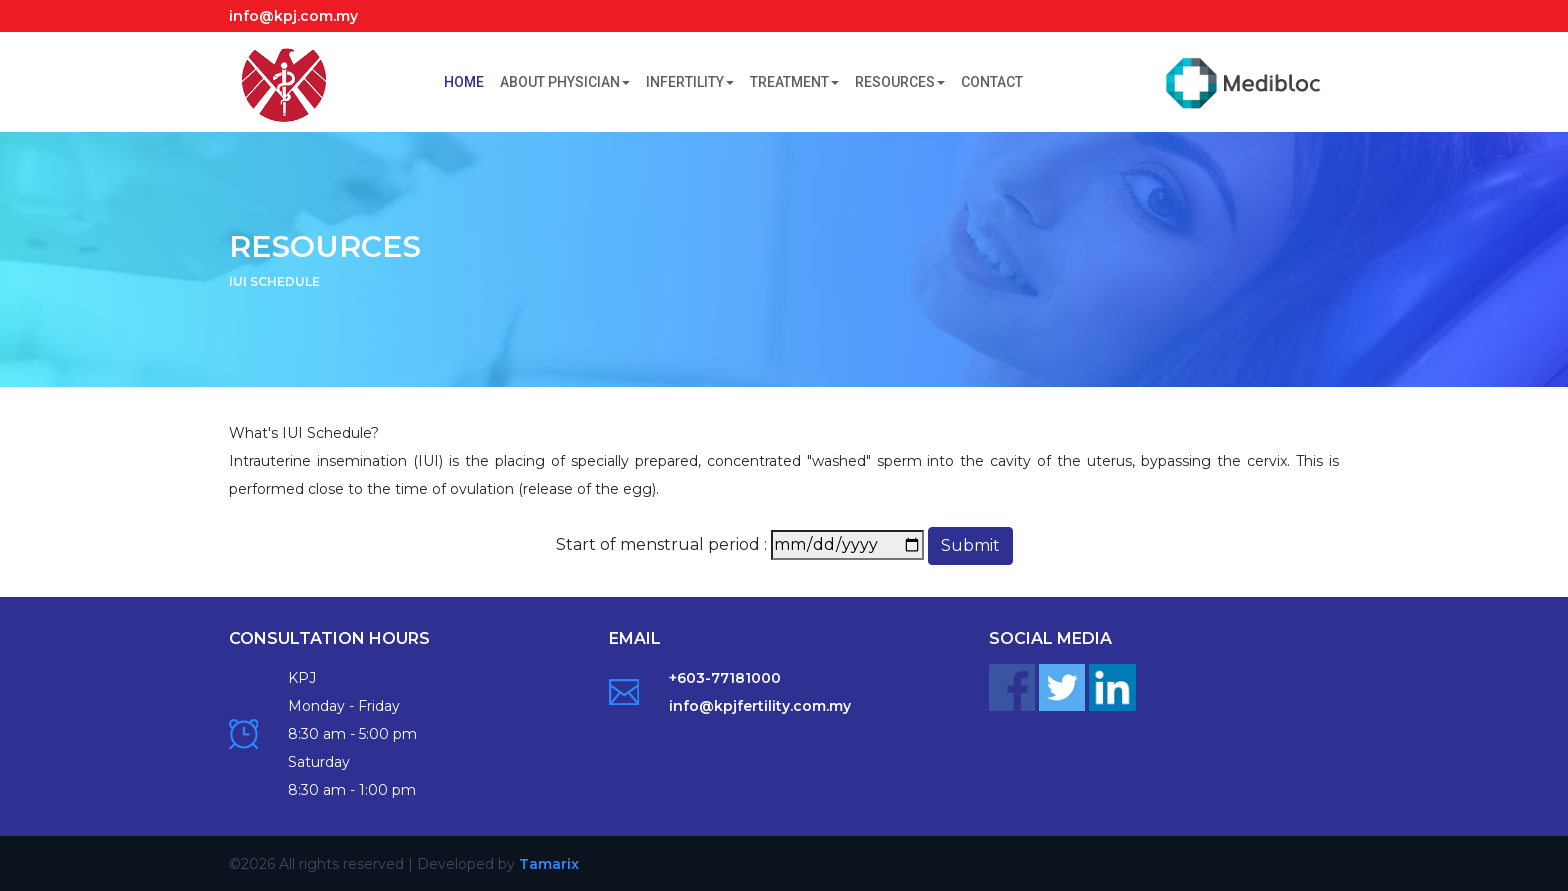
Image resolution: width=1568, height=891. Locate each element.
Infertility (690, 82)
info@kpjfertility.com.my (760, 706)
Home (468, 80)
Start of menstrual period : (661, 544)
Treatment (794, 82)
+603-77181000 (725, 678)
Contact (992, 82)
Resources (900, 82)
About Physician (565, 82)
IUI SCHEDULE (274, 281)
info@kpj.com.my (293, 16)
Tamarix (549, 864)
